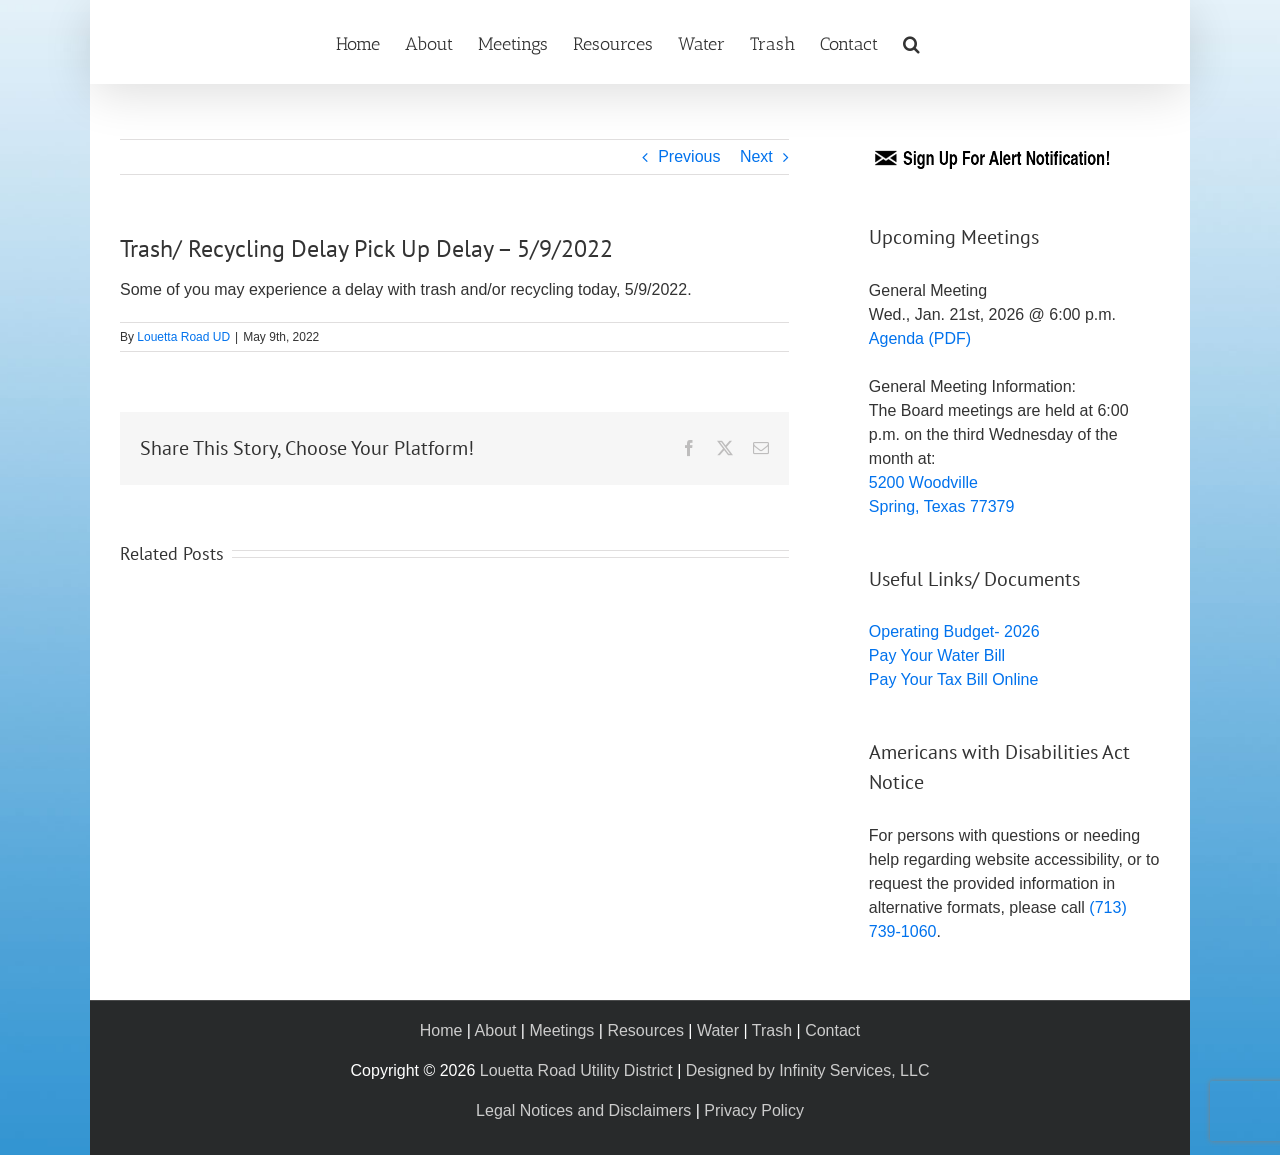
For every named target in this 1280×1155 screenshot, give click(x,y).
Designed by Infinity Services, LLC (808, 1070)
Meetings (561, 1030)
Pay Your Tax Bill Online (954, 679)
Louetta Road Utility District (576, 1070)
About (496, 1030)
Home (441, 1030)
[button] (911, 42)
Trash (772, 1030)
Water (718, 1030)
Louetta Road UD (183, 337)
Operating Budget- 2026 (954, 631)
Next (756, 156)
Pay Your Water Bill (937, 655)
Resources (645, 1030)
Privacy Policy (754, 1110)
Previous (689, 156)
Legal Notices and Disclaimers (583, 1110)
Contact (832, 1030)
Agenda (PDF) (920, 338)
